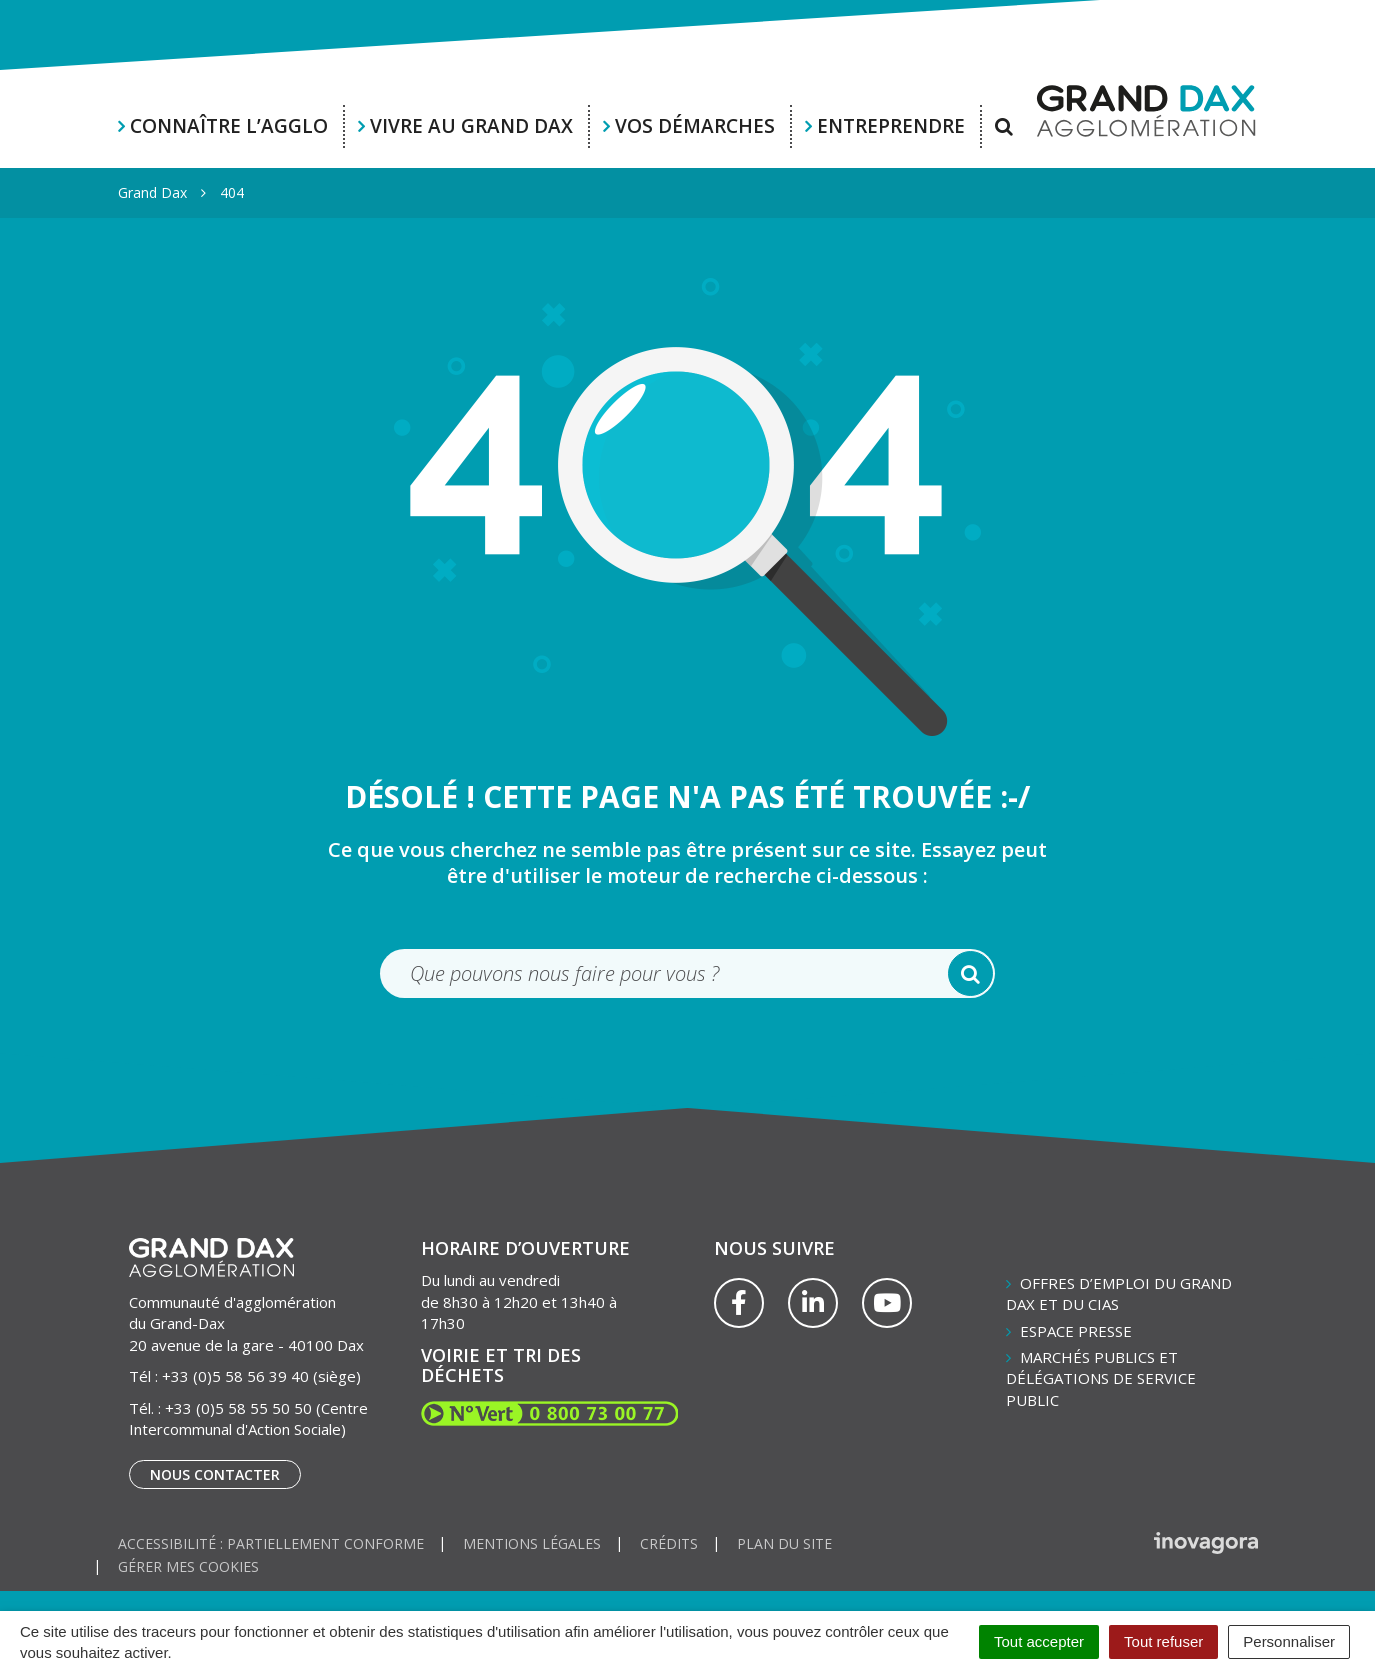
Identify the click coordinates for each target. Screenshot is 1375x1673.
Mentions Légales (532, 1543)
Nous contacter (215, 1474)
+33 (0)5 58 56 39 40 (235, 1376)
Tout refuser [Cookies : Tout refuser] (1163, 1641)
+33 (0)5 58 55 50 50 (238, 1408)
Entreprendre (891, 126)
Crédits (669, 1543)
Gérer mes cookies (188, 1566)
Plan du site (784, 1543)
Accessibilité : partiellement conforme (271, 1543)
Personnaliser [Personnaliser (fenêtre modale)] (1289, 1641)
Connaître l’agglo (229, 126)
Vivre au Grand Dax (471, 126)
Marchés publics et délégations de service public (1101, 1378)
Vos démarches (695, 126)
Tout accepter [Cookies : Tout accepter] (1039, 1641)
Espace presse (1076, 1331)
